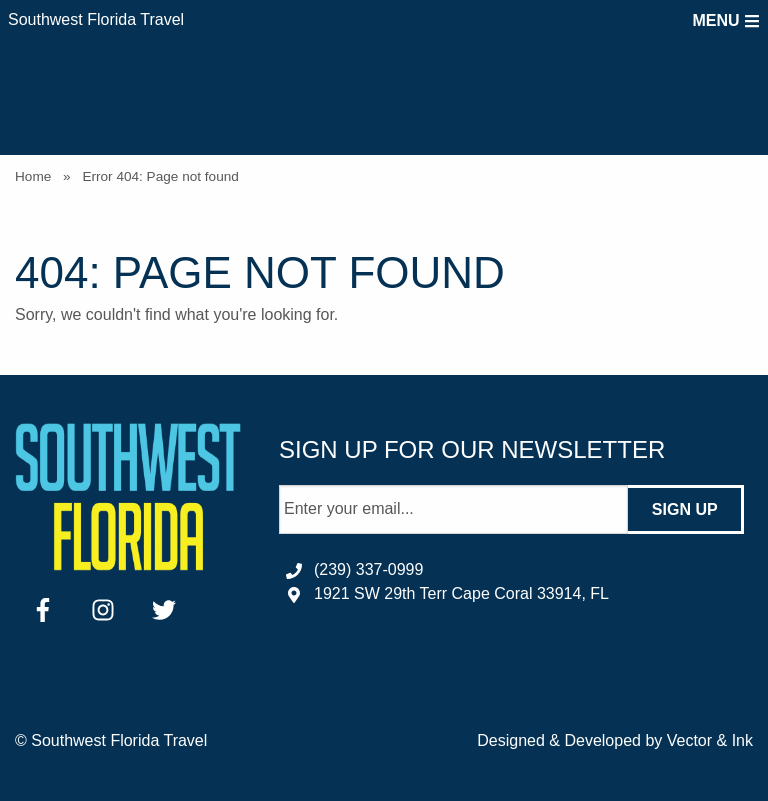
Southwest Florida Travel (96, 19)
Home (33, 176)
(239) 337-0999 (368, 569)
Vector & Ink (710, 740)
